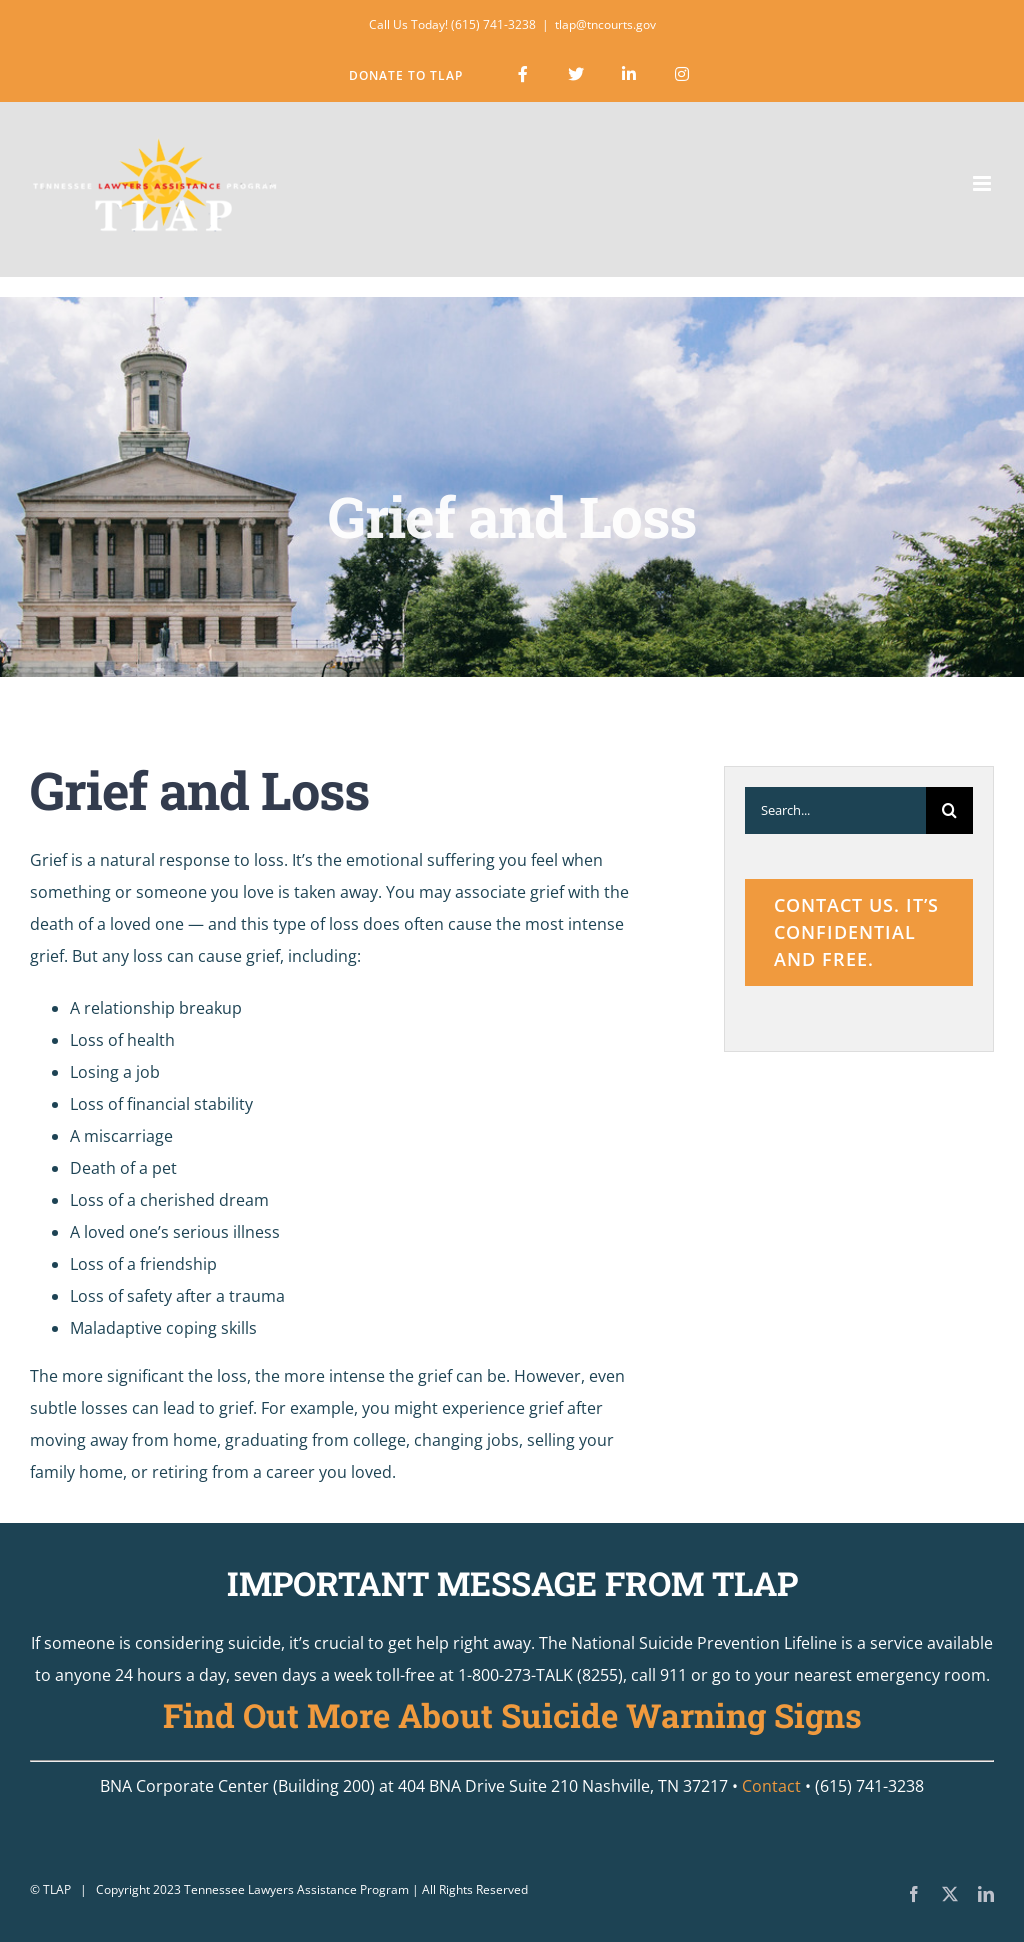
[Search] (949, 810)
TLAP (57, 1889)
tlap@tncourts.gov (605, 24)
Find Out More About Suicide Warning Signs (512, 1715)
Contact (771, 1786)
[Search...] (835, 810)
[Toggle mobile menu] (983, 183)
